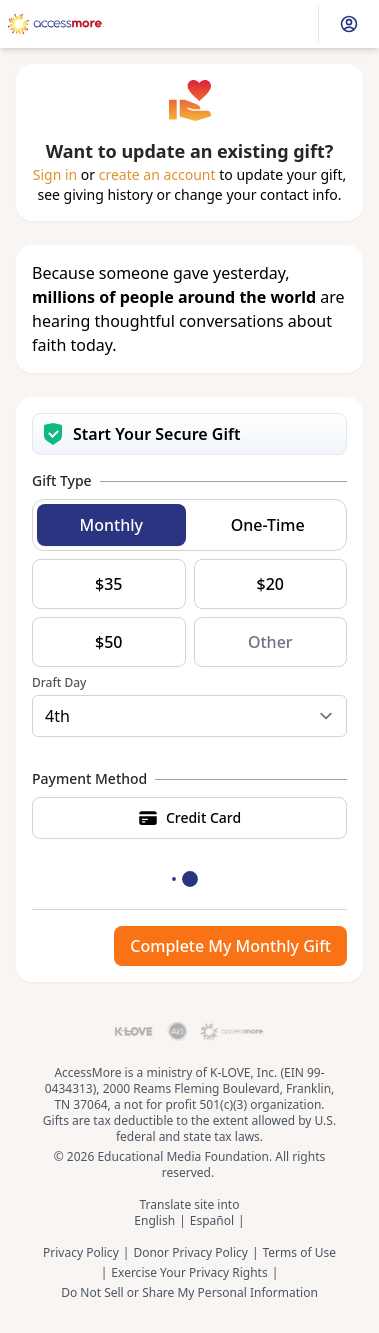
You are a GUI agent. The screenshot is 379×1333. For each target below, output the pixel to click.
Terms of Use (299, 1253)
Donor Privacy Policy (190, 1253)
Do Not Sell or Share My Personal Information (189, 1293)
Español (212, 1221)
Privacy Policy (81, 1253)
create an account (157, 174)
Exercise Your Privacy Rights (189, 1273)
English (154, 1221)
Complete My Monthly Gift (230, 946)
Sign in (55, 174)
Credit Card (189, 818)
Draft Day (59, 683)
